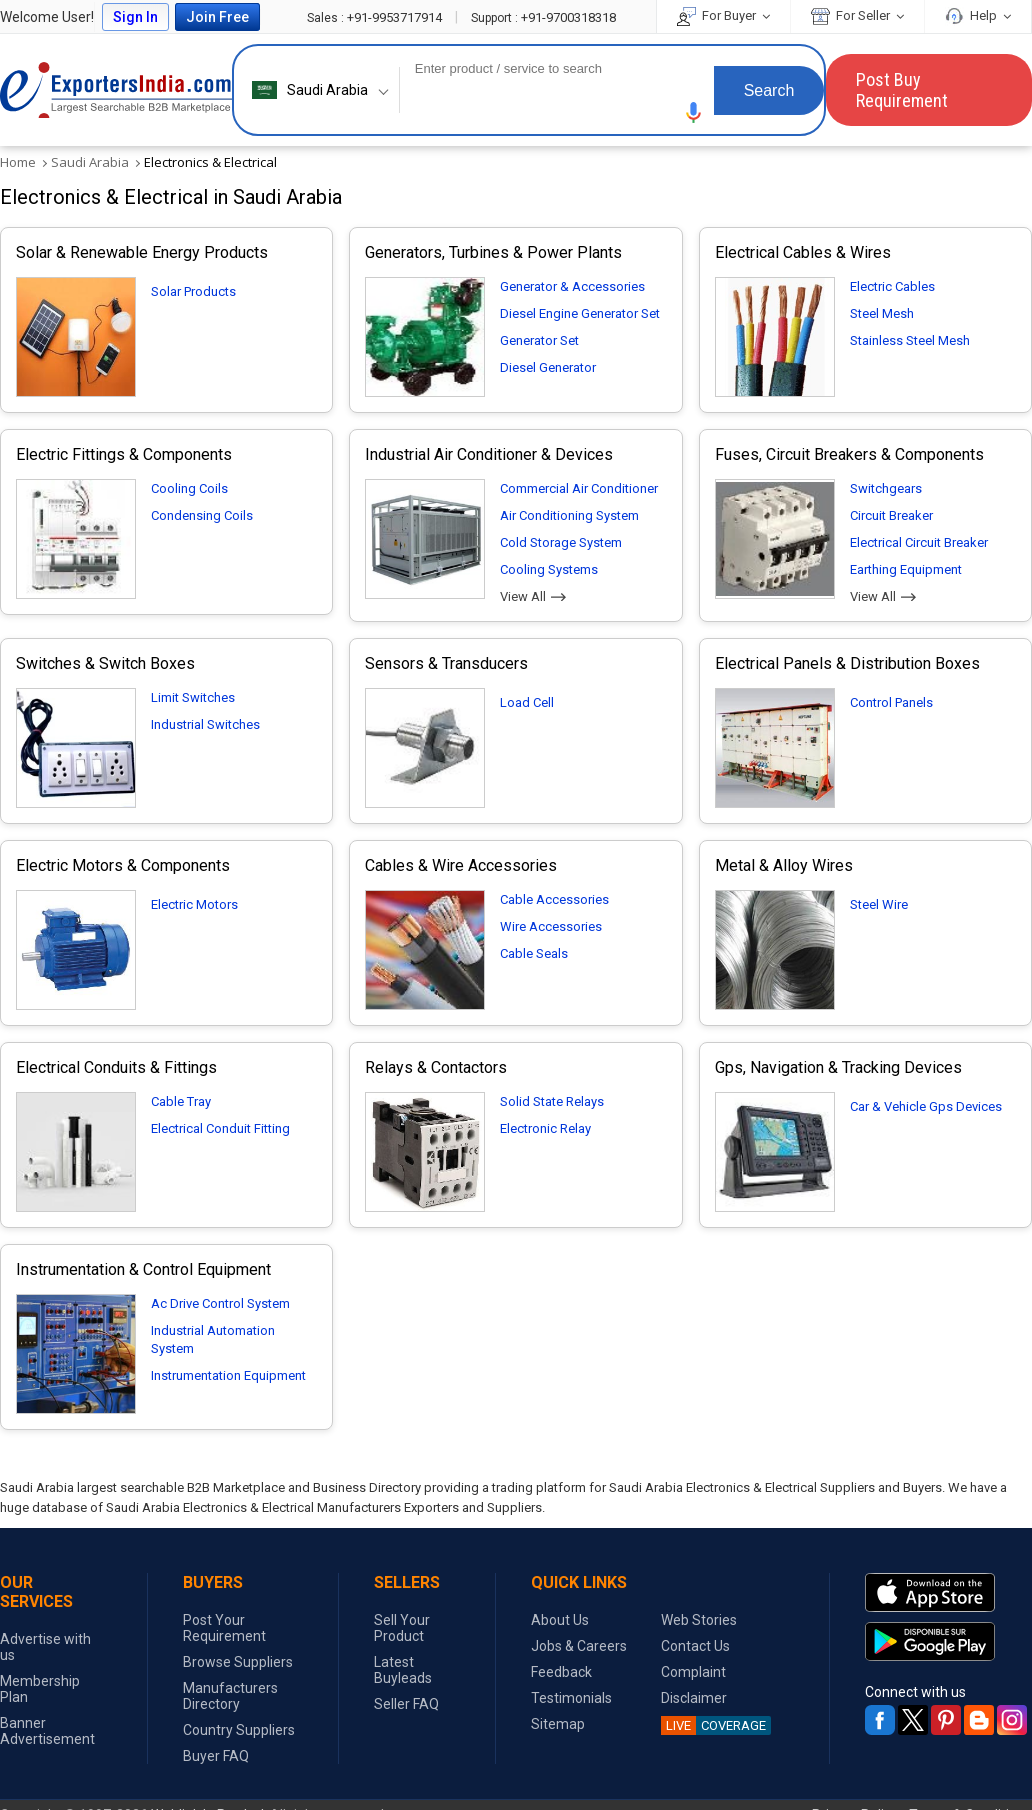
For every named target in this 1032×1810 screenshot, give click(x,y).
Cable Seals (534, 953)
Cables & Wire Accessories (461, 865)
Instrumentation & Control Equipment (143, 1269)
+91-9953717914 (376, 17)
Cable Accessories (554, 899)
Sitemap (558, 1724)
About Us (560, 1620)
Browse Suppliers (238, 1662)
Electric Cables (892, 286)
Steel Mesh (882, 313)
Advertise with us (45, 1647)
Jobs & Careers (579, 1646)
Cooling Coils (189, 488)
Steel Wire (879, 904)
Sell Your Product (402, 1628)
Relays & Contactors (436, 1067)
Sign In (135, 17)
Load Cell (527, 702)
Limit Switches (193, 697)
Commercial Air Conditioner (579, 488)
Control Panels (891, 702)
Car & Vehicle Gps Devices (926, 1106)
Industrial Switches (205, 724)
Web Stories (699, 1620)
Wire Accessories (551, 926)
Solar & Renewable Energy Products (142, 252)
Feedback (561, 1672)
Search (769, 90)
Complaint (693, 1672)
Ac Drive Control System (220, 1303)
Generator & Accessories (572, 286)
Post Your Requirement (224, 1628)
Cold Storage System (561, 542)
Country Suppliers (239, 1730)
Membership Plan (40, 1689)
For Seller (857, 15)
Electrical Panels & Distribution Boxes (847, 663)
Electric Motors (194, 904)
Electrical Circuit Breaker (919, 542)
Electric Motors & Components (123, 865)
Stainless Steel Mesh (910, 340)
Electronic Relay (545, 1128)
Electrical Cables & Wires (803, 252)
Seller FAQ (406, 1704)
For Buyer (723, 15)
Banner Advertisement (47, 1731)
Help (978, 15)
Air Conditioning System (569, 515)
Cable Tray (181, 1101)
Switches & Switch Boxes (105, 663)
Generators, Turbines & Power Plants (493, 252)
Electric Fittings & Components (124, 454)
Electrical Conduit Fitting (220, 1128)
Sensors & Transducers (446, 663)
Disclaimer (694, 1698)
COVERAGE (713, 1725)
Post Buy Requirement (902, 90)
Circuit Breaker (891, 515)
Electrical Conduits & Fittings (116, 1067)
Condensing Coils (202, 515)
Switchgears (886, 488)
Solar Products (193, 291)
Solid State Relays (552, 1101)
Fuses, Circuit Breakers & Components (849, 454)
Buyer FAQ (216, 1756)
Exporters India (116, 90)
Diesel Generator (548, 367)
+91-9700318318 (543, 17)
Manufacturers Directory (230, 1696)
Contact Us (695, 1646)
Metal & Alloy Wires (784, 865)
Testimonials (571, 1698)
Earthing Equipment (906, 569)
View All (533, 596)
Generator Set (539, 340)
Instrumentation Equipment (228, 1375)
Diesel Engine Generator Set (580, 313)
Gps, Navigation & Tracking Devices (838, 1067)
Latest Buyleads (403, 1670)
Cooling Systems (549, 569)
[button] (694, 112)
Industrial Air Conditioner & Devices (489, 454)
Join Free (217, 17)
